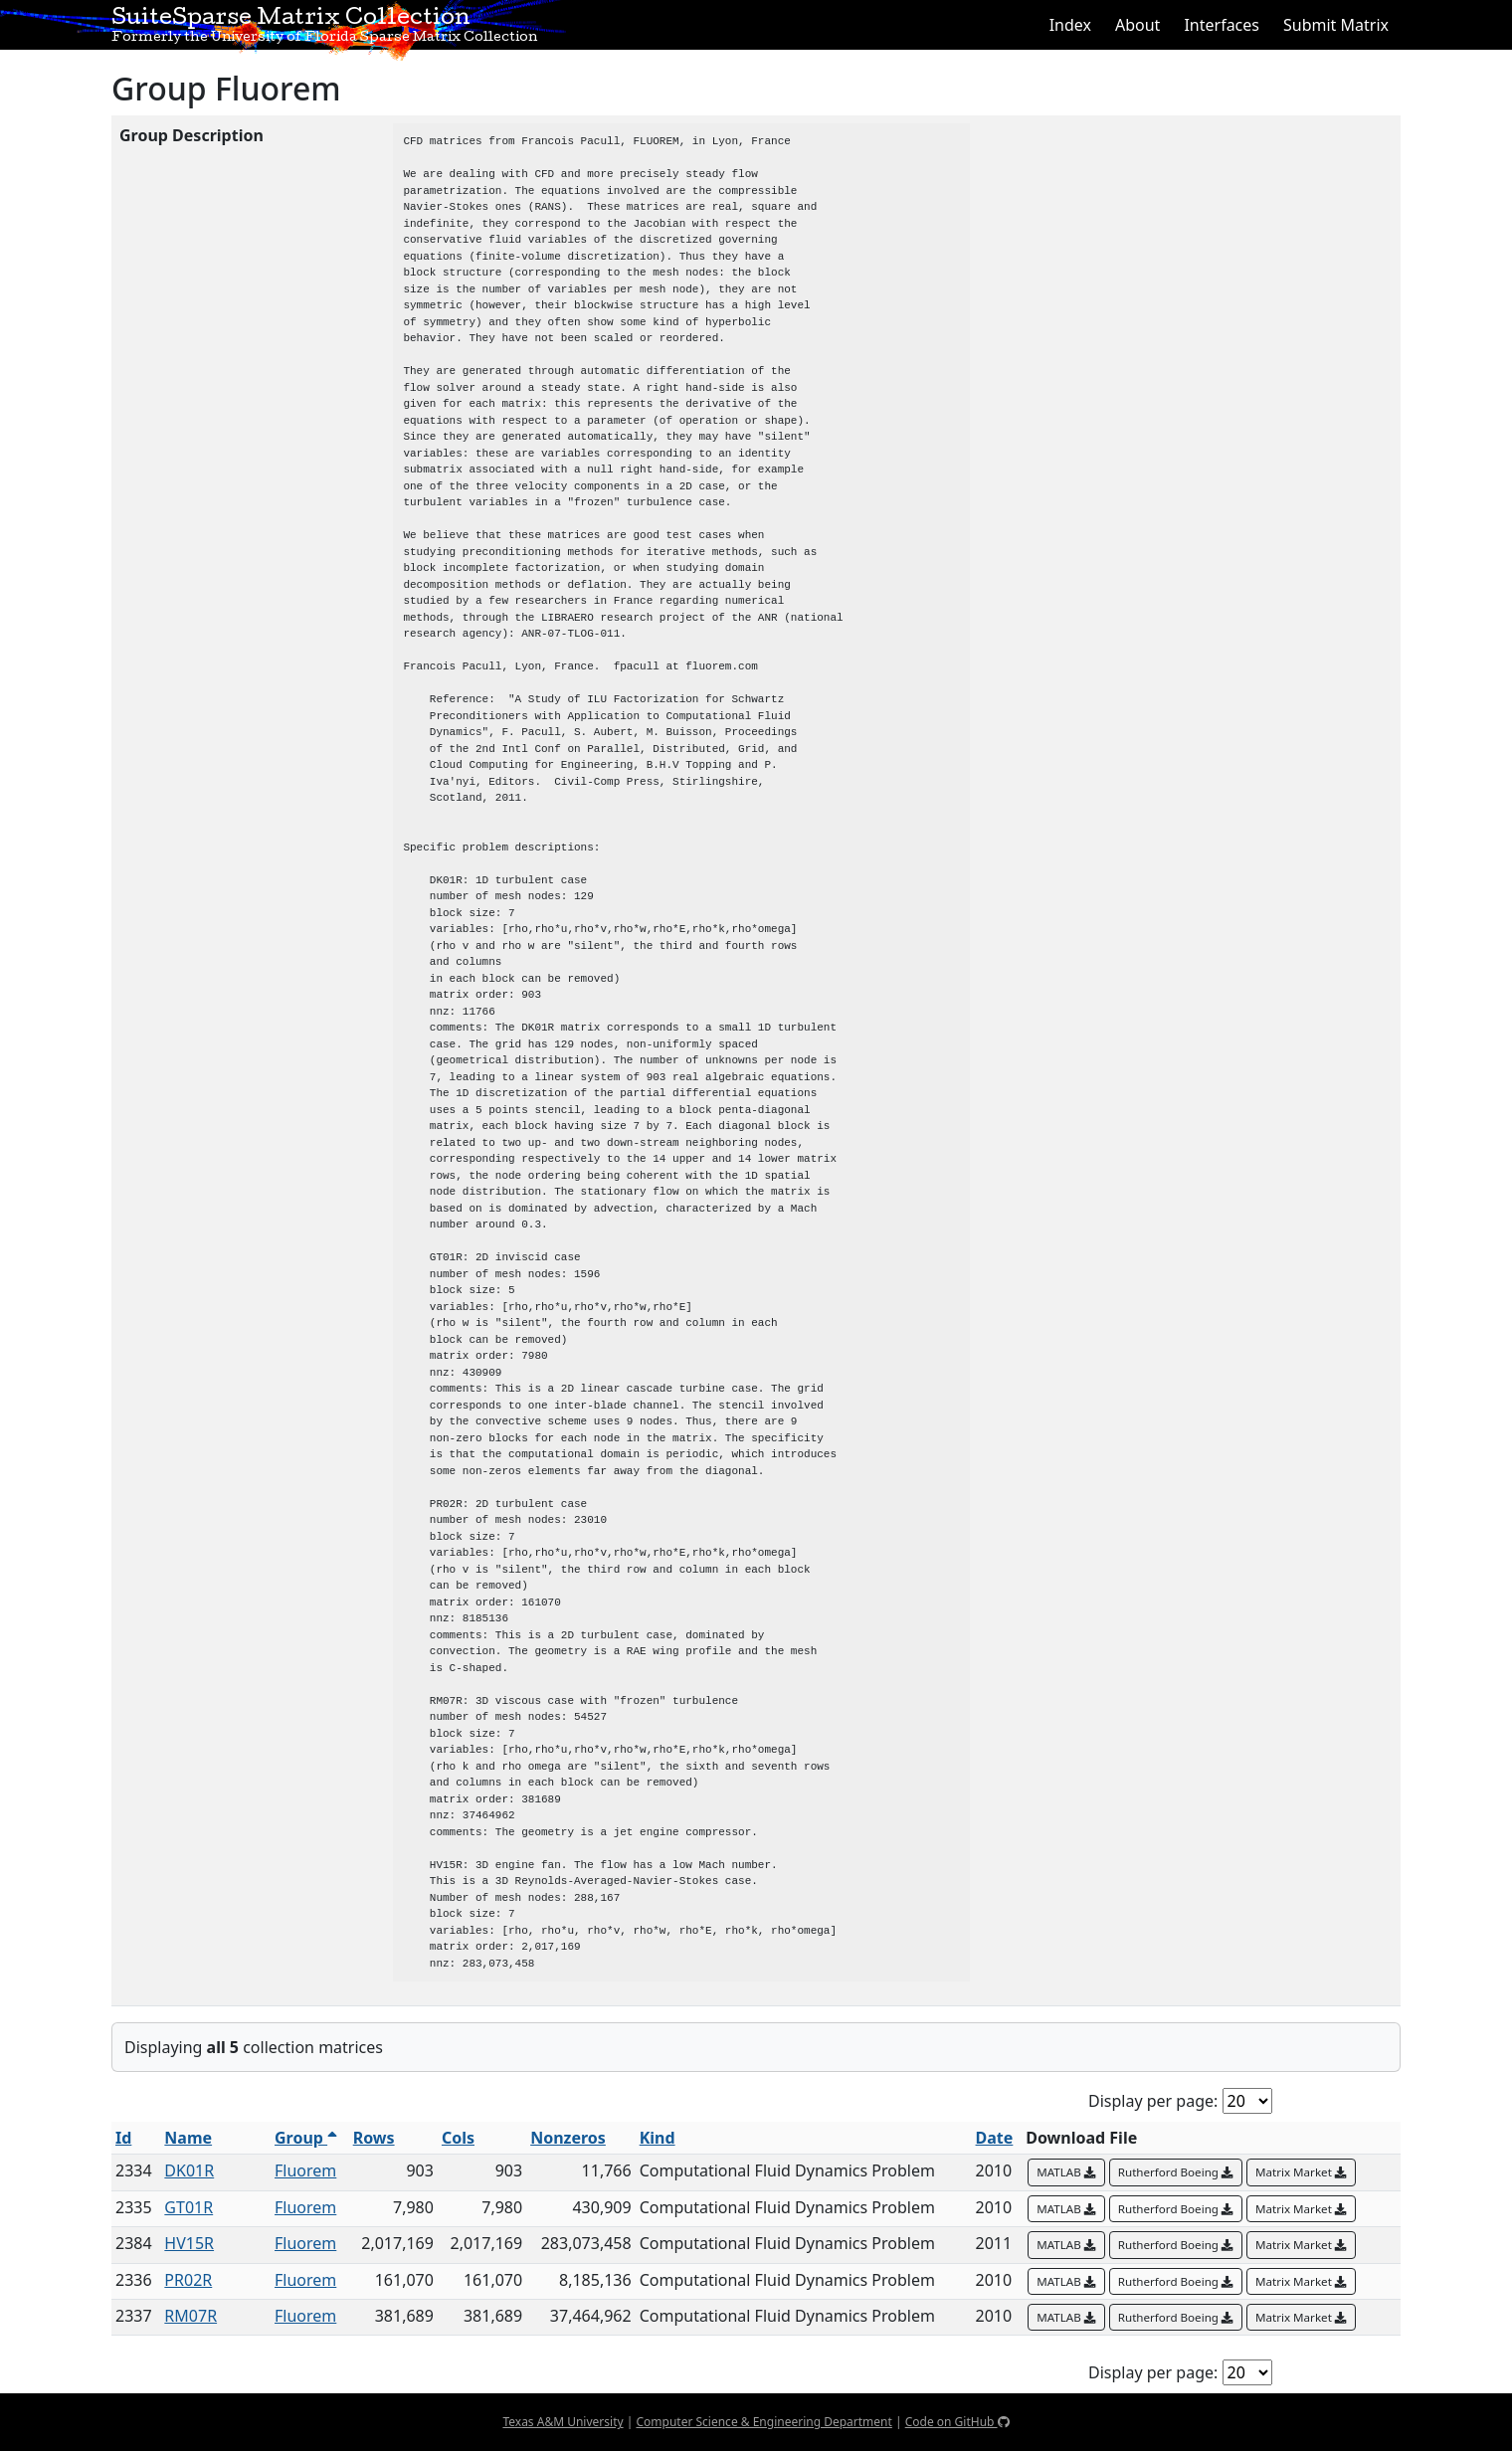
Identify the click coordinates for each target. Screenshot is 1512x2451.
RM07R (190, 2316)
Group (306, 2138)
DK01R (189, 2170)
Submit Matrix (1336, 25)
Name (188, 2138)
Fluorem (305, 2170)
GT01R (188, 2207)
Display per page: (1153, 2101)
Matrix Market (1301, 2172)
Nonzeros (568, 2138)
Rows (374, 2138)
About (1137, 25)
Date (995, 2138)
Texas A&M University (562, 2421)
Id (123, 2138)
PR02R (188, 2280)
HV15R (189, 2243)
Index (1070, 25)
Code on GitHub (957, 2421)
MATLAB (1066, 2172)
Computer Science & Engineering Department (763, 2421)
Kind (657, 2138)
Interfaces (1221, 25)
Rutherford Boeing (1175, 2172)
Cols (458, 2138)
